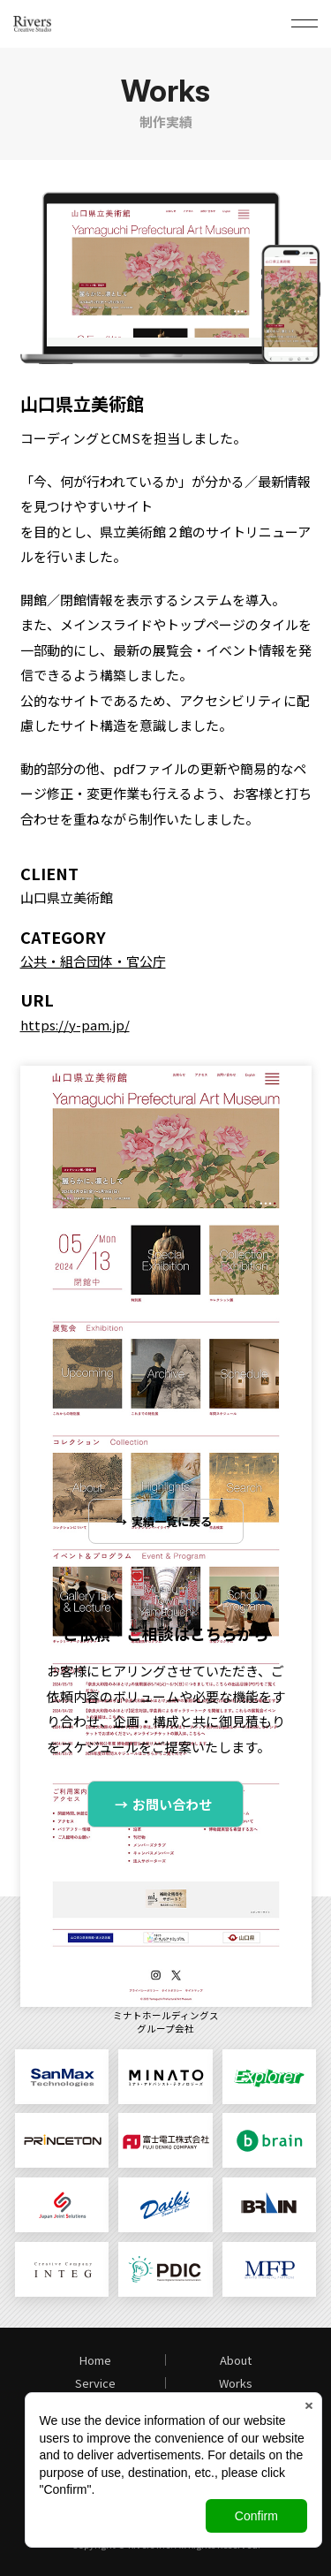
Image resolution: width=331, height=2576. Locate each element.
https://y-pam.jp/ (75, 1024)
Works (235, 2383)
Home (95, 2360)
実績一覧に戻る (172, 1521)
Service (95, 2383)
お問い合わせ (172, 1804)
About (236, 2360)
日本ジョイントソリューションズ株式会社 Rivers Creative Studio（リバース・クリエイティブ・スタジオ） (55, 24)
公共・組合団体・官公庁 (93, 961)
